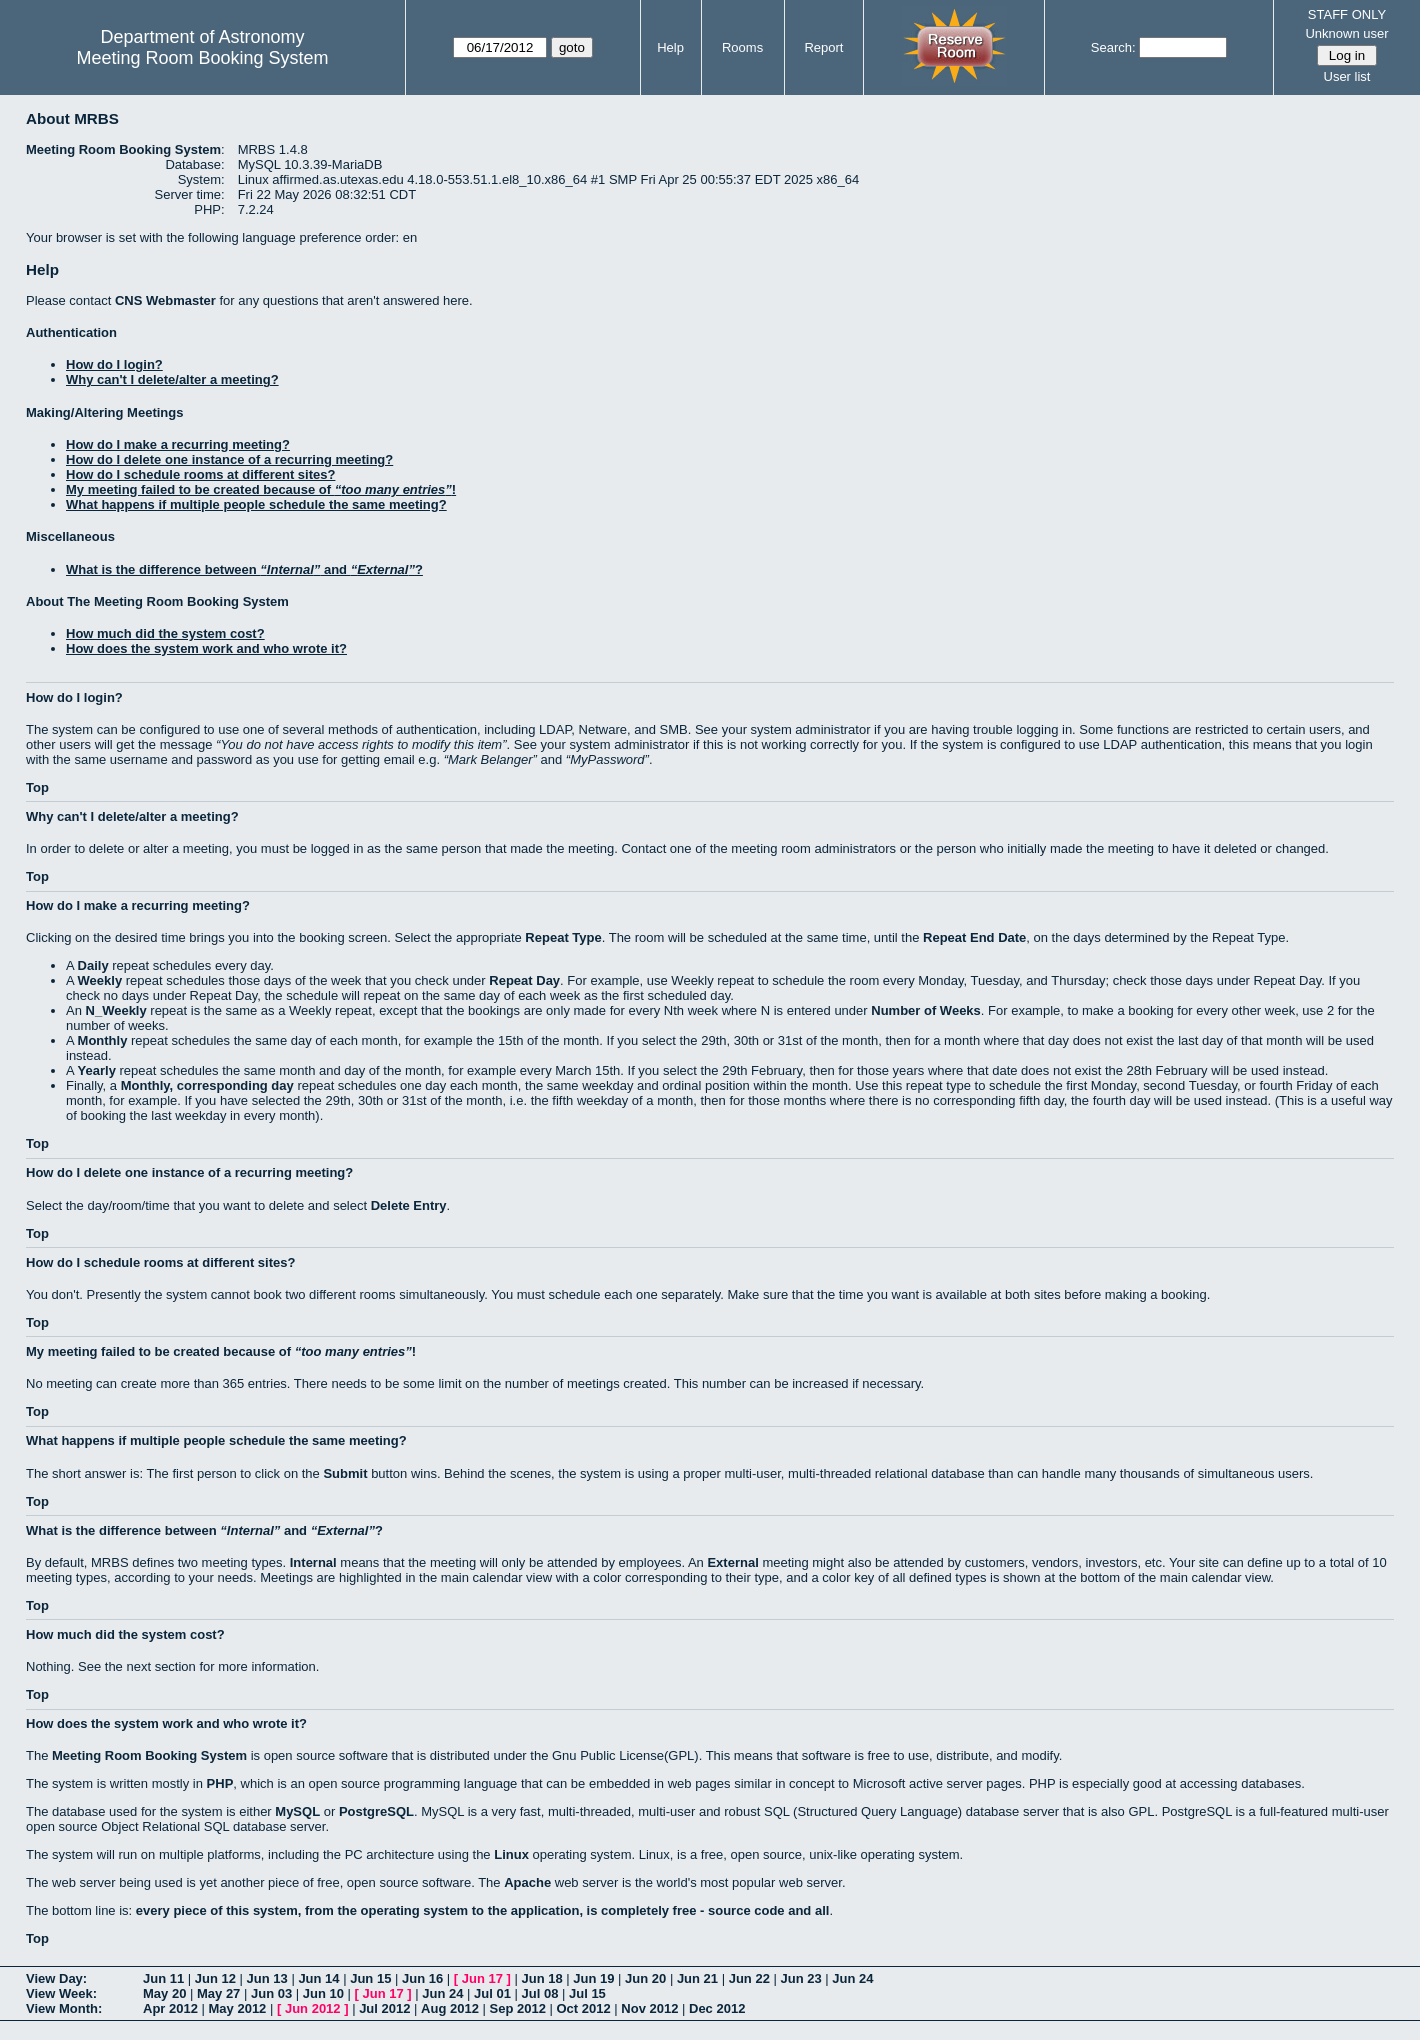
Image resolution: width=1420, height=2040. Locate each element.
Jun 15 (370, 1978)
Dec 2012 (717, 2008)
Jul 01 (492, 1993)
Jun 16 (422, 1978)
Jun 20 (645, 1978)
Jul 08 (540, 1993)
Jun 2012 (313, 2008)
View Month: (64, 2008)
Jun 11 (163, 1978)
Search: (1113, 47)
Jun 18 (541, 1978)
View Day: (56, 1978)
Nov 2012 (649, 2008)
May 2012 (238, 2008)
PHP (220, 1783)
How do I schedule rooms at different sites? (200, 474)
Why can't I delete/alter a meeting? (172, 379)
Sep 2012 (518, 2008)
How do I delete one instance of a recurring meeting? (229, 459)
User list (1347, 76)
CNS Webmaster (165, 300)
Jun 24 (852, 1978)
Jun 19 (593, 1978)
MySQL (297, 1811)
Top (37, 787)
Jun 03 (271, 1993)
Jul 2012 (384, 2008)
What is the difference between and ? (244, 569)
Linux (511, 1854)
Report (823, 47)
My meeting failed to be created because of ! (261, 489)
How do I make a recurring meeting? (178, 444)
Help (670, 47)
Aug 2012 (450, 2008)
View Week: (61, 1993)
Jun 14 (318, 1978)
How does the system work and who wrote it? (206, 648)
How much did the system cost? (165, 633)
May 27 (218, 1993)
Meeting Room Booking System (202, 58)
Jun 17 (482, 1978)
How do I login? (114, 364)
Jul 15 (587, 1993)
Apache (527, 1882)
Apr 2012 (170, 2008)
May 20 (164, 1993)
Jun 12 (215, 1978)
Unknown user (1346, 33)
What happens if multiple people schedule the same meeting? (256, 504)
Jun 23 (800, 1978)
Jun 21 (697, 1978)
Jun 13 (267, 1978)
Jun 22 (749, 1978)
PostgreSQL (376, 1811)
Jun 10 (323, 1993)
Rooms (742, 47)
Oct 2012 (583, 2008)
